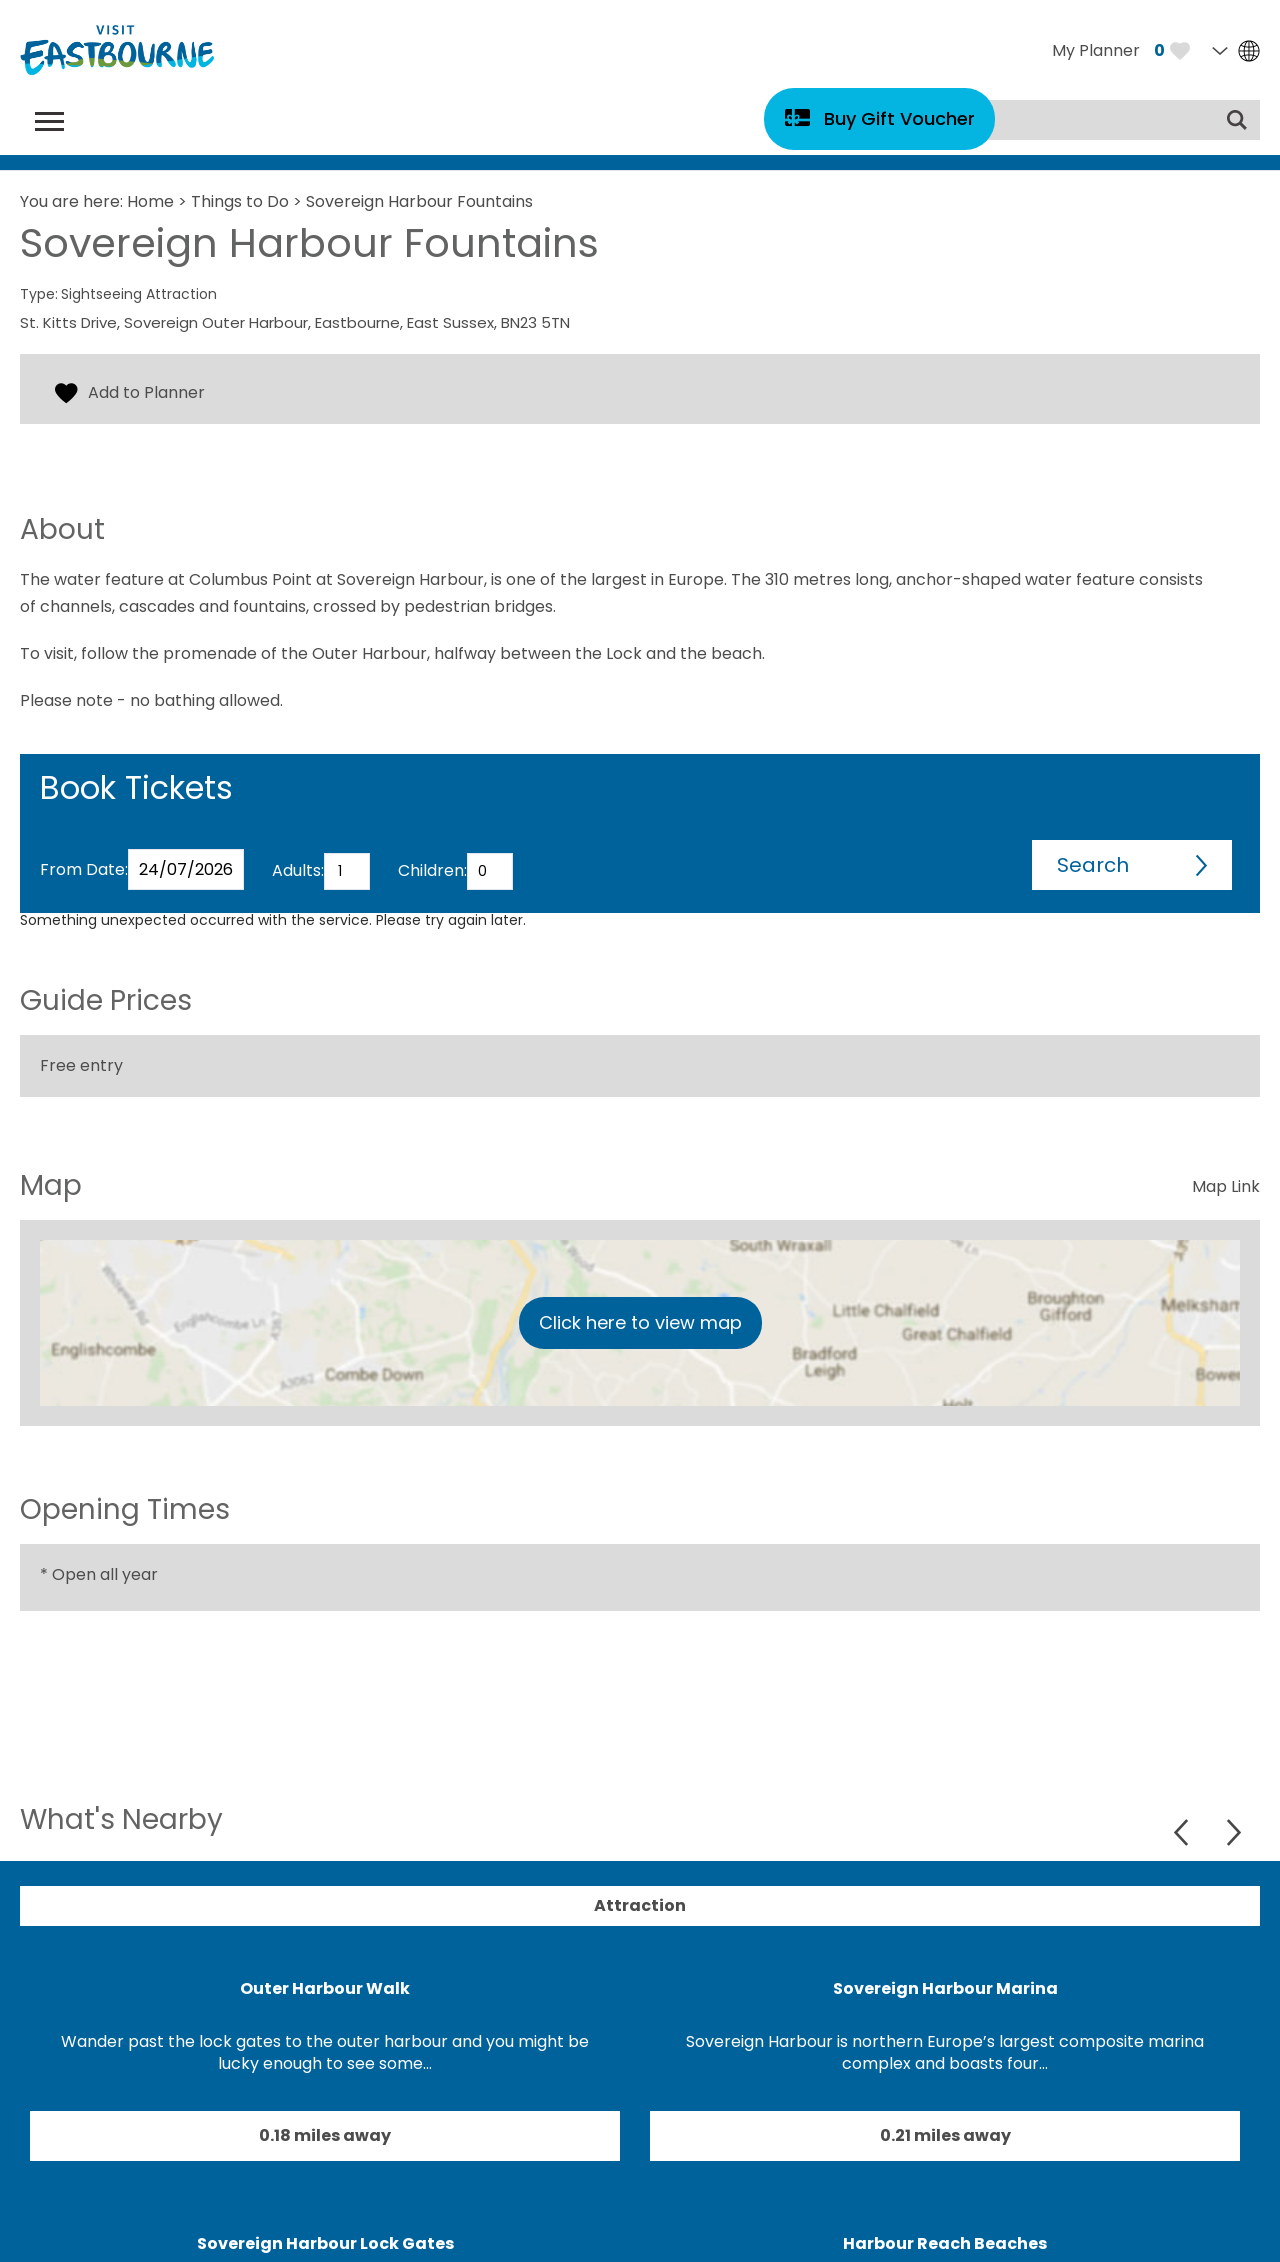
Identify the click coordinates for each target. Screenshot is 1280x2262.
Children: (432, 870)
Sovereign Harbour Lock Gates (325, 2243)
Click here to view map (640, 1322)
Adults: (298, 870)
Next (1233, 1832)
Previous (1183, 1832)
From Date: (84, 869)
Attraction (640, 1905)
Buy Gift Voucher (899, 118)
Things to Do (240, 201)
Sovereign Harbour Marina (945, 1988)
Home (150, 201)
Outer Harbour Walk (325, 1988)
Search (1093, 865)
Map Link (1226, 1186)
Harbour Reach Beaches (945, 2243)
